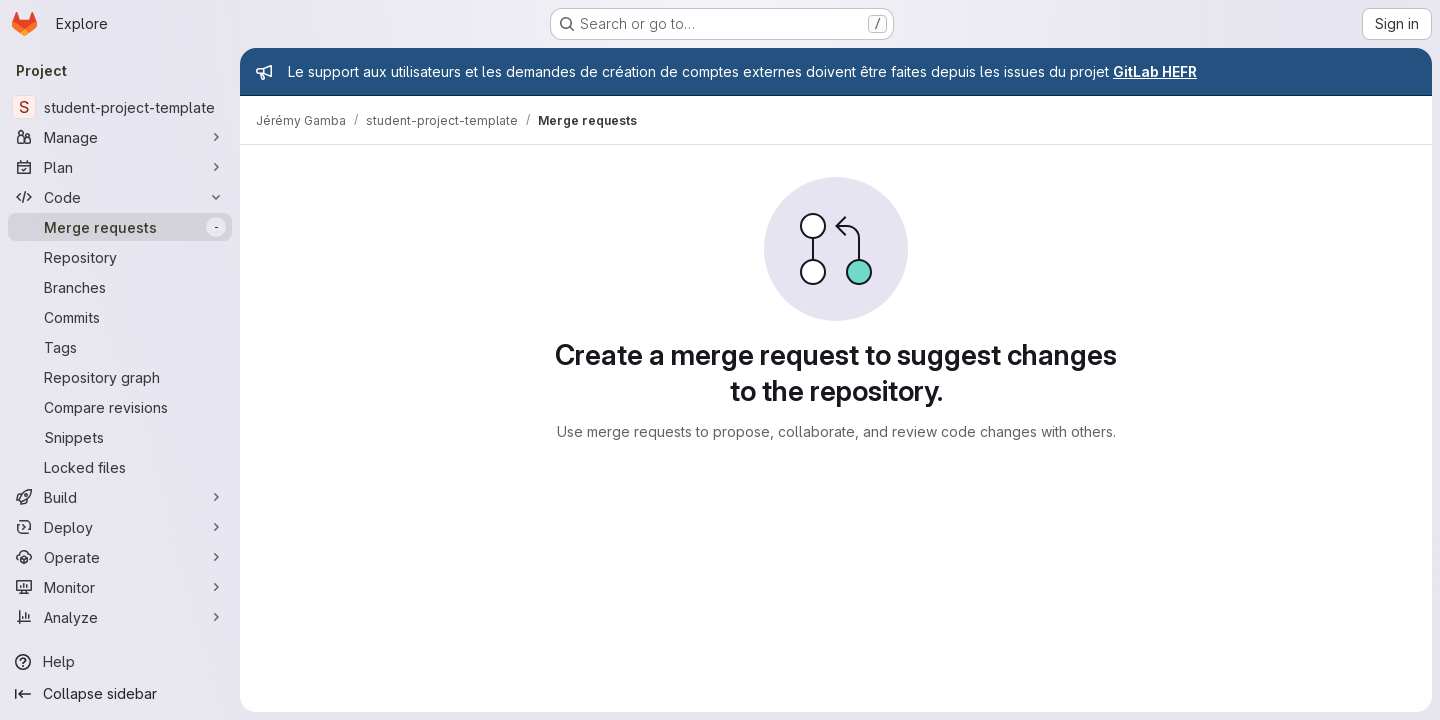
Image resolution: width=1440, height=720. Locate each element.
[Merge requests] (120, 227)
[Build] (120, 497)
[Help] (120, 662)
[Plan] (120, 167)
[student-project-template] (120, 107)
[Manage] (120, 137)
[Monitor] (120, 587)
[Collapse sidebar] (120, 694)
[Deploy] (120, 527)
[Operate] (120, 557)
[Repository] (120, 257)
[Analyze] (120, 617)
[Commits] (120, 317)
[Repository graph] (120, 377)
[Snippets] (120, 437)
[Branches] (120, 287)
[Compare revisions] (120, 407)
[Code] (120, 197)
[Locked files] (120, 467)
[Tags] (120, 347)
